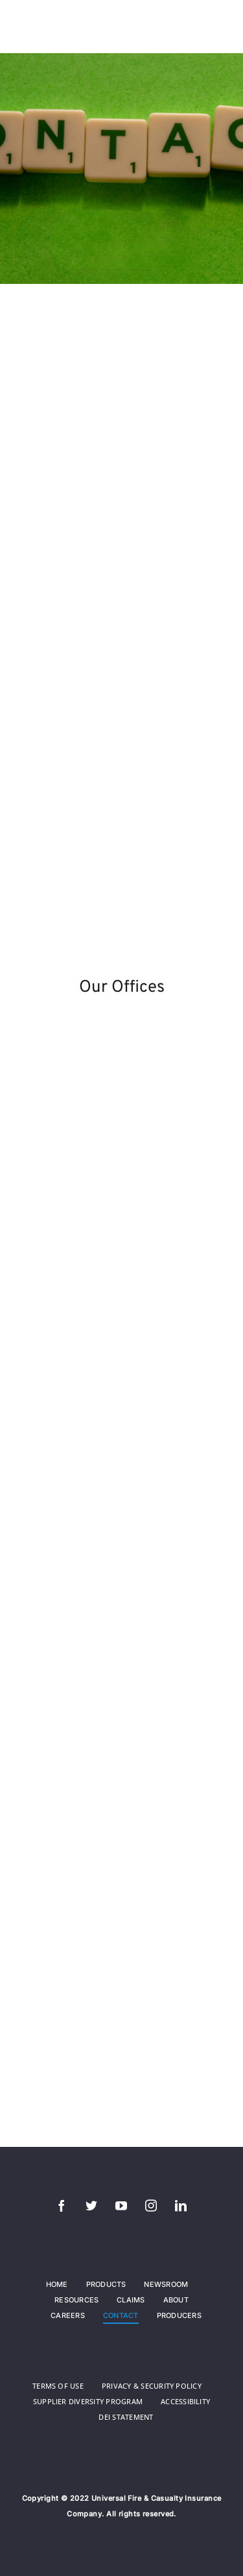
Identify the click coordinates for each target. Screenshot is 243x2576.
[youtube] (121, 2205)
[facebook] (62, 2205)
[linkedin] (181, 2205)
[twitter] (92, 2205)
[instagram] (151, 2205)
